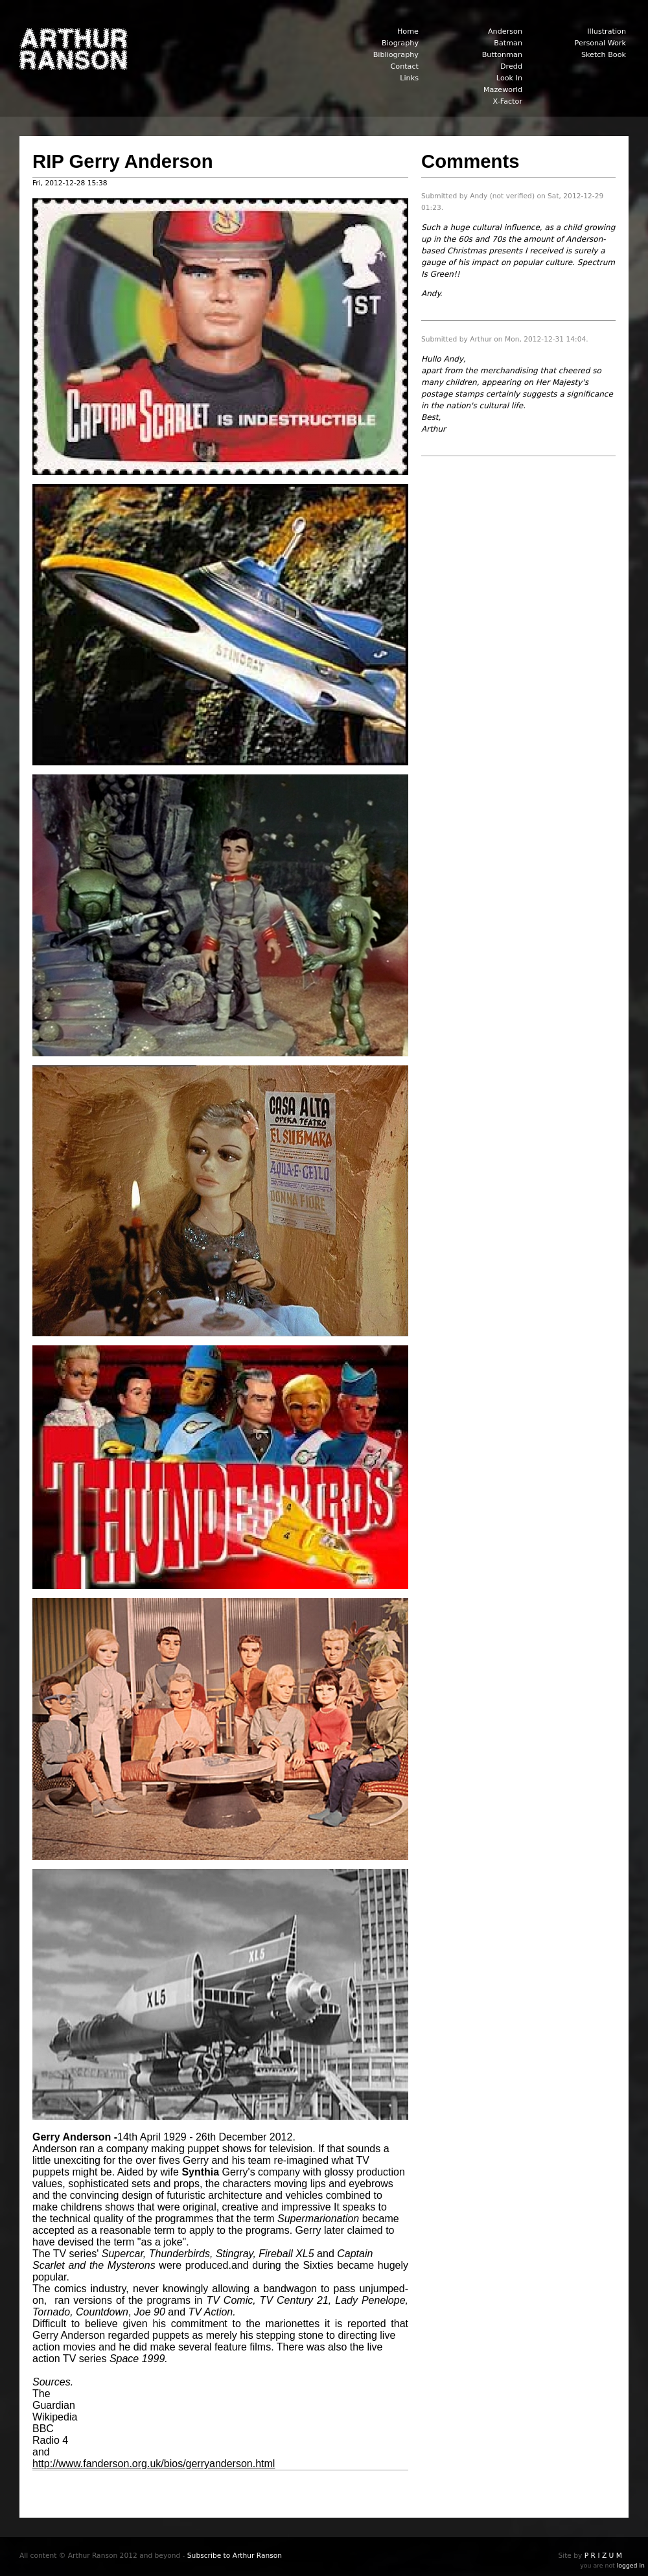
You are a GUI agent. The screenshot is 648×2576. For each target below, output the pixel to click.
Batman (508, 43)
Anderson (505, 31)
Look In (509, 78)
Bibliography (396, 55)
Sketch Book (603, 55)
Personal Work (600, 43)
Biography (400, 43)
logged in (631, 2565)
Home (408, 31)
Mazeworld (502, 90)
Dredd (511, 66)
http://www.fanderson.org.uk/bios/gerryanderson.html (153, 2463)
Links (409, 78)
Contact (404, 66)
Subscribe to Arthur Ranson (234, 2555)
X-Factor (507, 101)
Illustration (606, 31)
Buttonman (502, 55)
